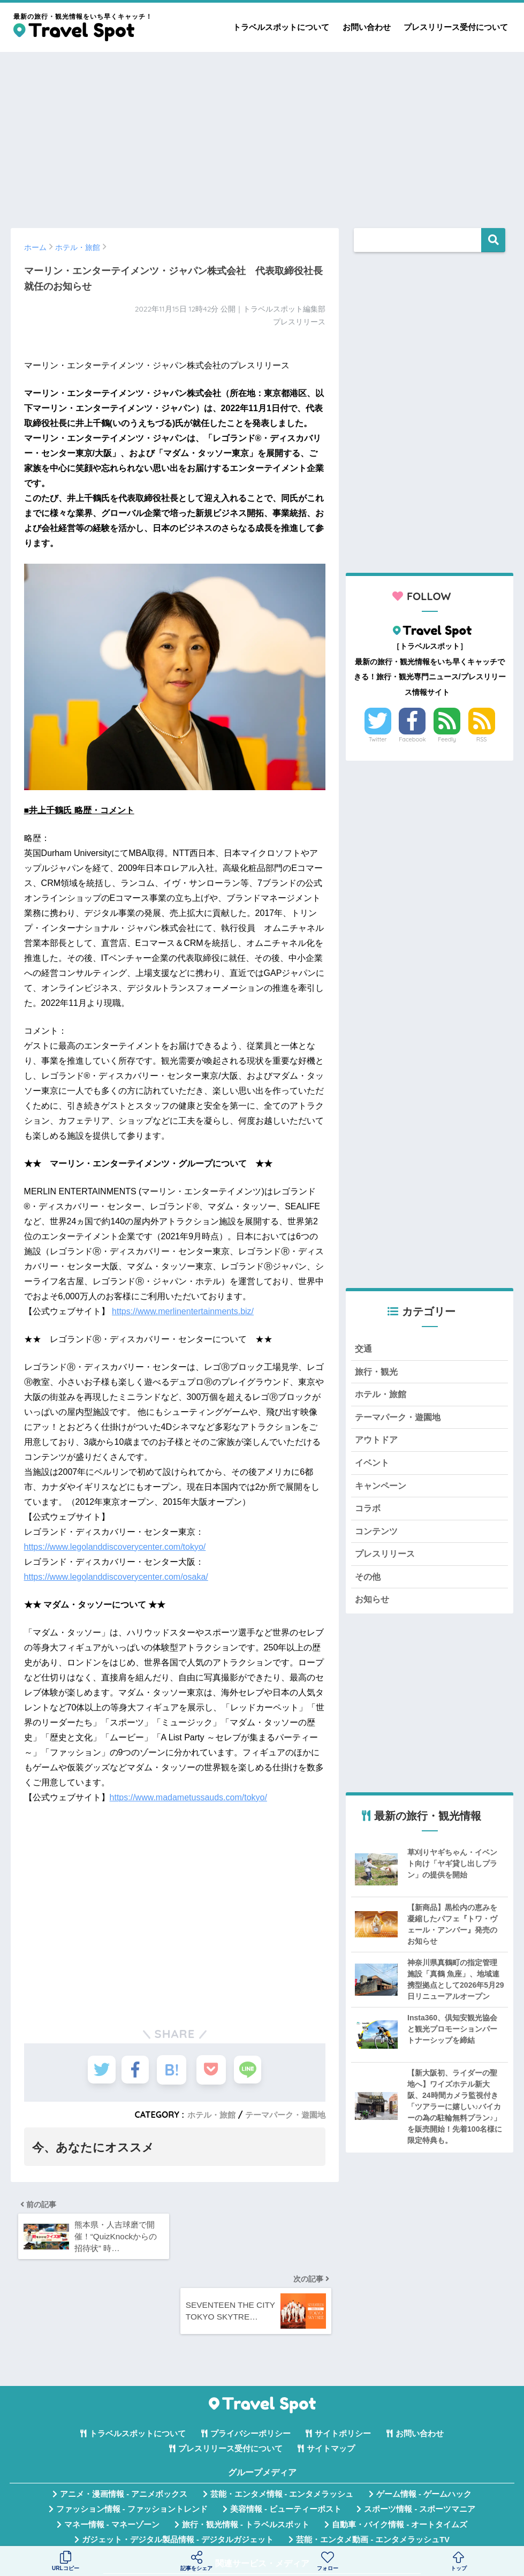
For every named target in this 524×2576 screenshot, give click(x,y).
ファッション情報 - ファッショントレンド (132, 2440)
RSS (481, 739)
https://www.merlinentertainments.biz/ (183, 1311)
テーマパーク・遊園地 (282, 2114)
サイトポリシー (343, 2365)
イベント (373, 1468)
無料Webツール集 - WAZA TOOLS (178, 2516)
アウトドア (377, 1444)
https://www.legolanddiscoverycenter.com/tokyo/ (115, 1546)
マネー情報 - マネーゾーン (112, 2456)
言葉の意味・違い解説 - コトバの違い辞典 (338, 2516)
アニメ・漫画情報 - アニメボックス (123, 2425)
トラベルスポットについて (281, 27)
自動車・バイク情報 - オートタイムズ (399, 2456)
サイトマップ (331, 2380)
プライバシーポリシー (250, 2365)
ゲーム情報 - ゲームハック (424, 2425)
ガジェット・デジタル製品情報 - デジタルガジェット (178, 2471)
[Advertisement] (262, 135)
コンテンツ (377, 1539)
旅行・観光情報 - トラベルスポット (245, 2456)
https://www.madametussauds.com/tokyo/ (188, 1797)
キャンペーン (382, 1492)
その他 (368, 1587)
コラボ (368, 1516)
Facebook (412, 739)
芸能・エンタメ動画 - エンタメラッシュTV (372, 2471)
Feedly (447, 739)
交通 (364, 1349)
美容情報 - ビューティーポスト (285, 2440)
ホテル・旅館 (204, 2114)
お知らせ (373, 1610)
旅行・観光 (377, 1373)
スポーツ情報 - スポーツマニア (419, 2440)
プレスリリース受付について (456, 27)
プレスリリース (387, 1563)
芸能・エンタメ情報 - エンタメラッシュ (282, 2425)
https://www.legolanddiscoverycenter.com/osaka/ (116, 1576)
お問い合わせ (367, 27)
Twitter (378, 739)
